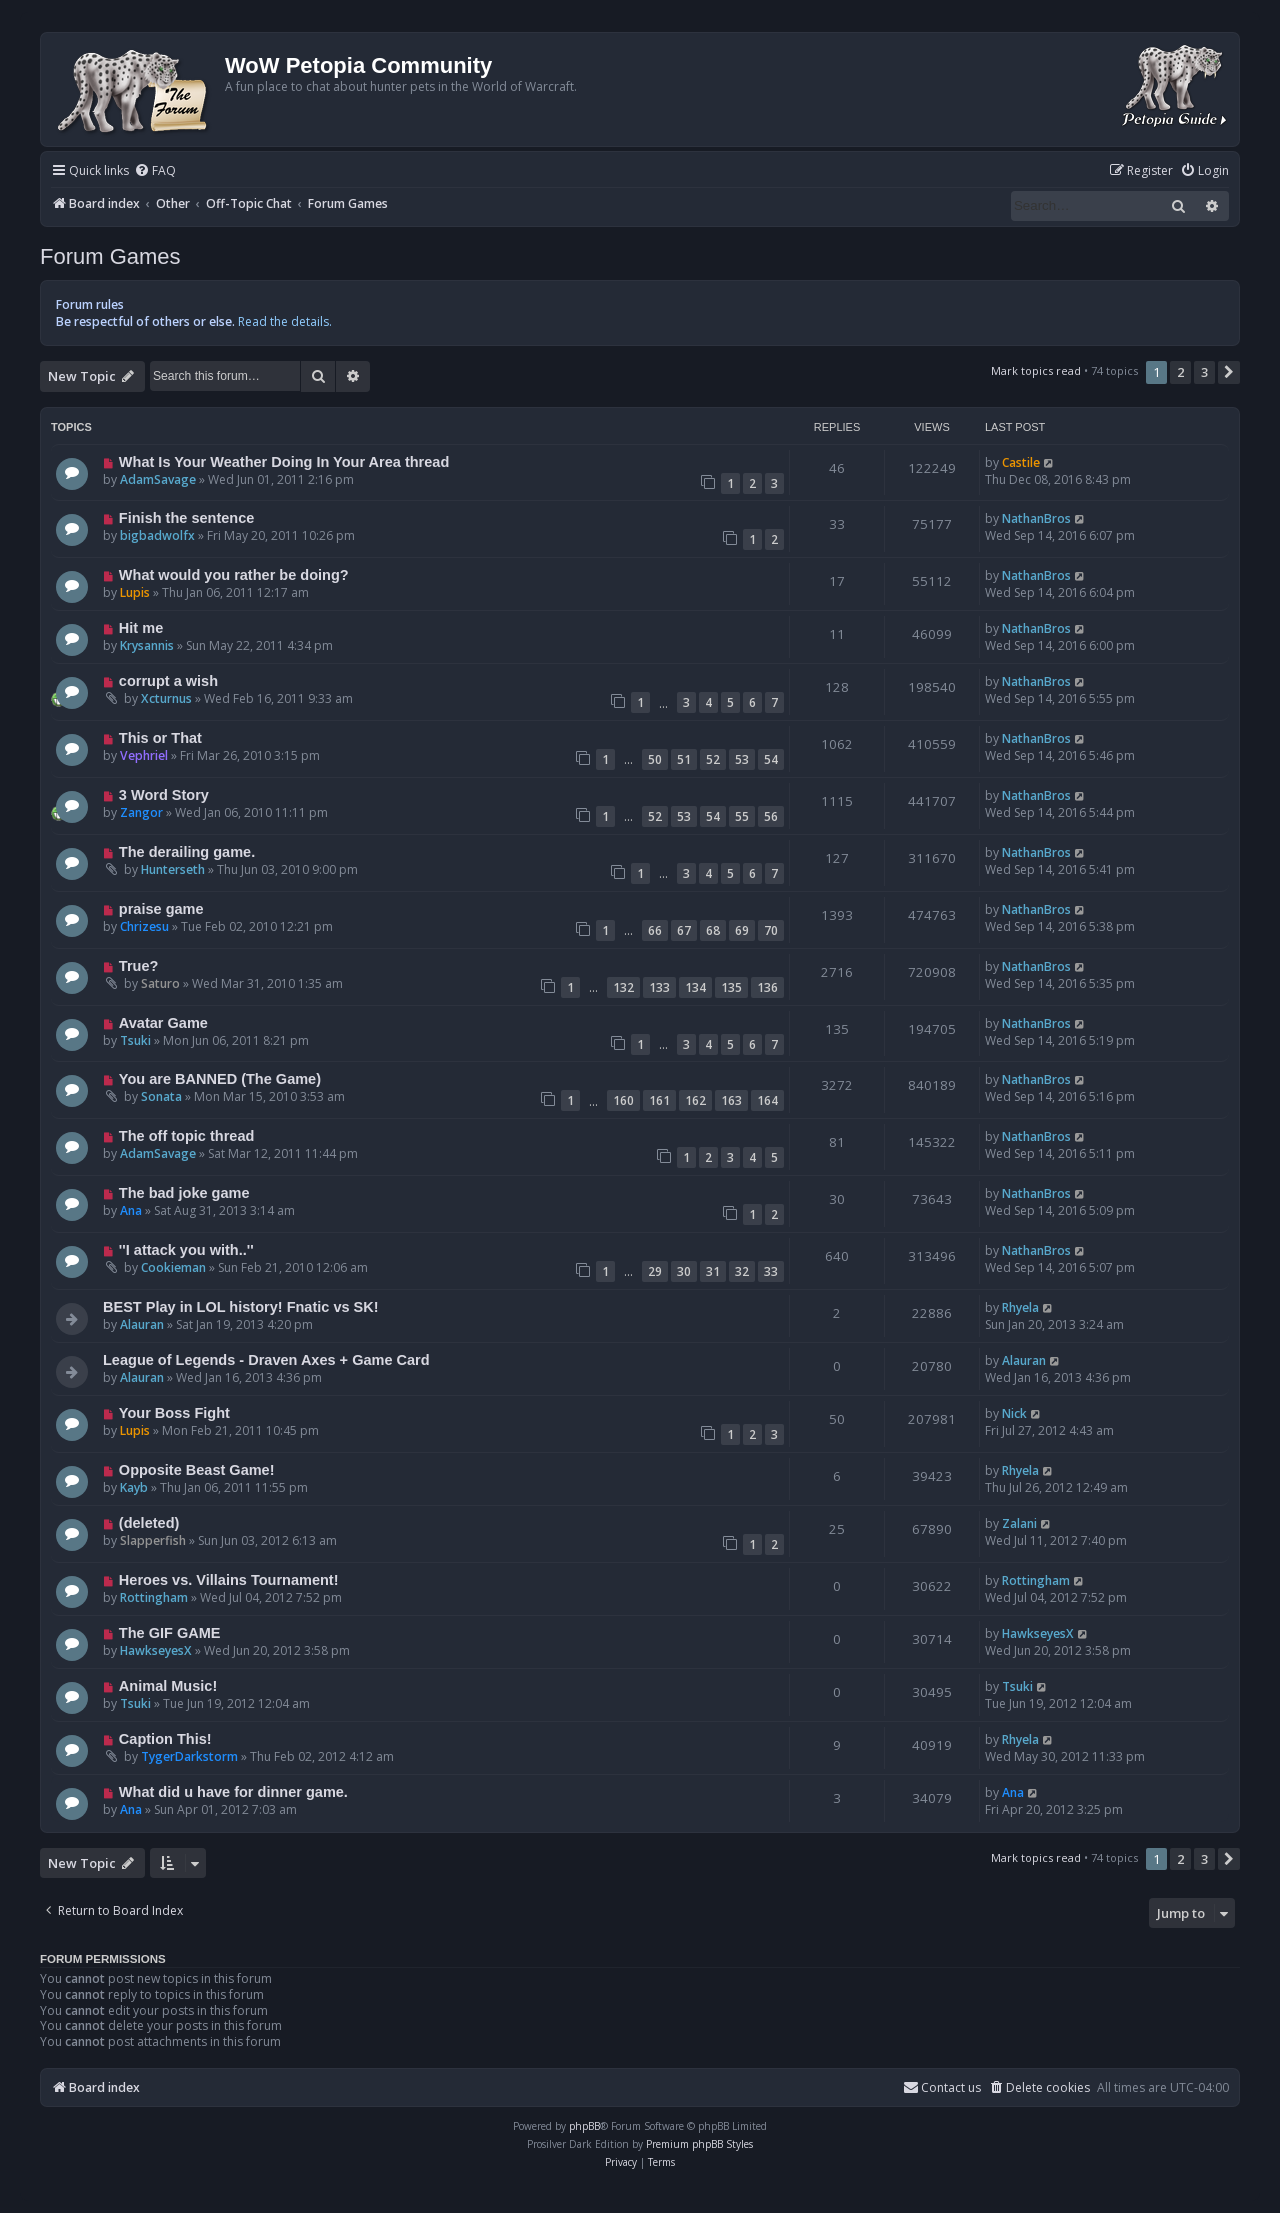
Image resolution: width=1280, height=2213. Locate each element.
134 (695, 987)
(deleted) (149, 1523)
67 (684, 930)
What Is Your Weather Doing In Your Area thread (284, 462)
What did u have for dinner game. (233, 1792)
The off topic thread (186, 1136)
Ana (131, 1210)
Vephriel (144, 755)
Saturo (160, 983)
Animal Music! (168, 1686)
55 (742, 816)
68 (713, 930)
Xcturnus (166, 698)
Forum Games (110, 256)
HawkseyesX (156, 1650)
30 (684, 1271)
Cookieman (173, 1267)
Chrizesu (144, 926)
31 (713, 1271)
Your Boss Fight (174, 1413)
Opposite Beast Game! (197, 1470)
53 (742, 759)
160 (623, 1100)
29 (655, 1271)
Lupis (135, 592)
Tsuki (135, 1040)
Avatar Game (163, 1023)
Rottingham (154, 1597)
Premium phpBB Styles (699, 2144)
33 (771, 1271)
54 (771, 759)
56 (771, 816)
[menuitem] (155, 171)
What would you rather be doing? (234, 575)
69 (742, 930)
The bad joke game (184, 1193)
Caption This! (165, 1739)
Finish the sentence (187, 518)
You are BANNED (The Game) (220, 1079)
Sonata (161, 1096)
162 (695, 1100)
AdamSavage (158, 479)
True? (139, 966)
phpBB (584, 2126)
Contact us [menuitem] (942, 2087)
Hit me (141, 628)
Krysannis (147, 645)
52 (713, 759)
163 (731, 1100)
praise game (161, 909)
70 (771, 930)
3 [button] (1204, 372)
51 (684, 759)
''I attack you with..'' (186, 1250)
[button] (1229, 372)
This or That (160, 738)
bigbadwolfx (157, 535)
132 (623, 987)
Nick (1014, 1413)
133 (659, 987)
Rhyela (1020, 1307)
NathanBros (1036, 518)
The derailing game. (187, 852)
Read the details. (285, 321)
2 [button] (1180, 372)
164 (767, 1100)
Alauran (142, 1324)
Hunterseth (173, 869)
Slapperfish (153, 1540)
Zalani (1019, 1523)
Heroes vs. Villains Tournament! (229, 1580)
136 (767, 987)
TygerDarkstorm (189, 1756)
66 (655, 930)
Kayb (134, 1487)
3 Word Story (164, 795)
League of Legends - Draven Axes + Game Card (266, 1360)
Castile (1021, 462)
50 (655, 759)
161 (659, 1100)
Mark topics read (1036, 370)
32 (742, 1271)
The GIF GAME (170, 1633)
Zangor (141, 812)
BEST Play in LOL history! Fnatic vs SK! (241, 1307)
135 (731, 987)
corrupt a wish (168, 681)
